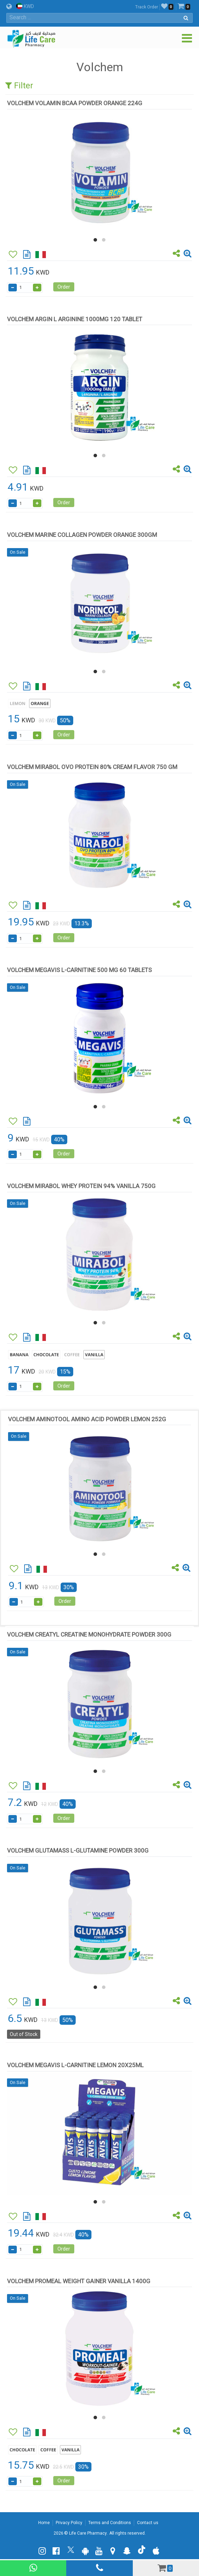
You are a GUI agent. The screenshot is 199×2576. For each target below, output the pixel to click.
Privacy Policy (69, 2522)
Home (44, 2522)
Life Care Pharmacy (88, 2533)
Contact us (147, 2522)
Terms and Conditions (109, 2522)
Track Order (146, 7)
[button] (95, 239)
